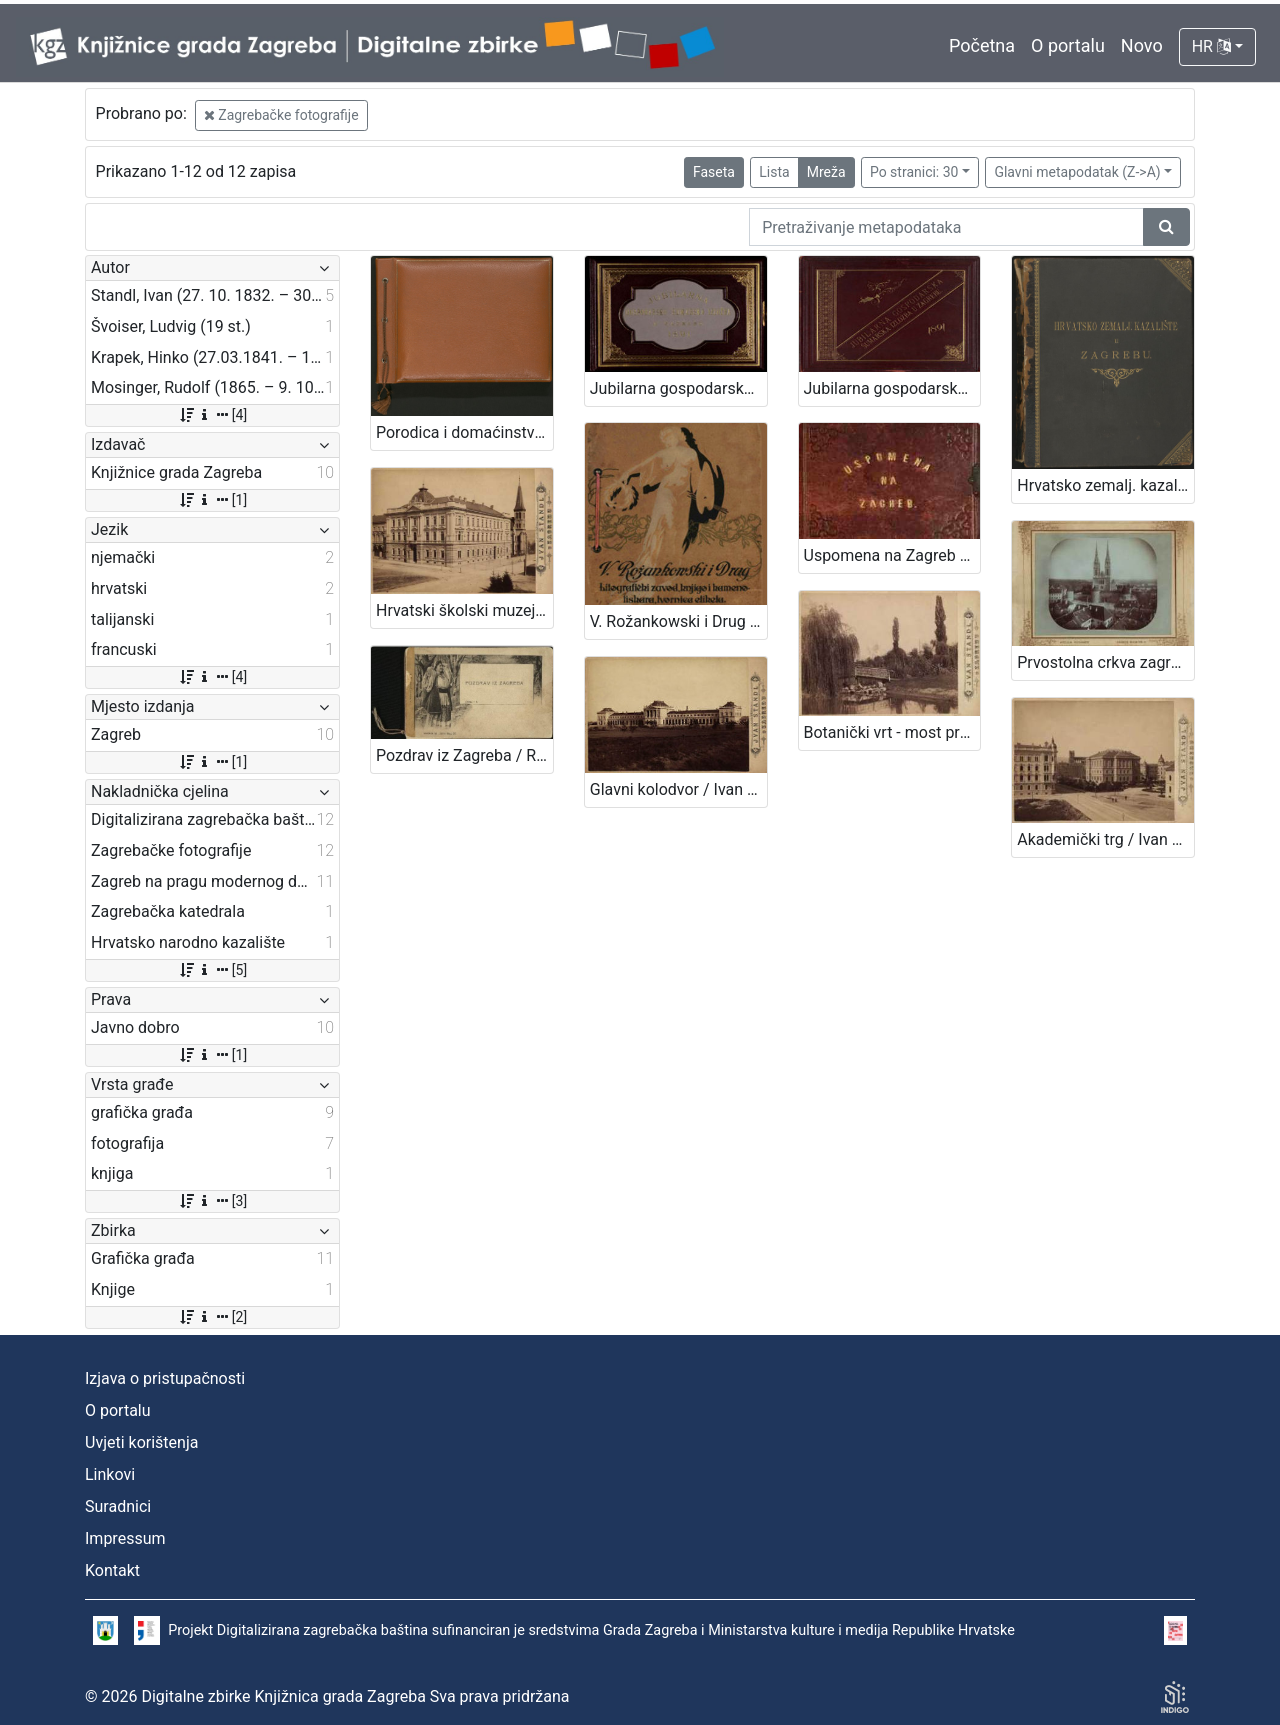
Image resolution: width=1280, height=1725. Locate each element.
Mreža (826, 172)
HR (1211, 46)
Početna (982, 45)
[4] (212, 415)
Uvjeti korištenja (141, 1442)
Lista (774, 172)
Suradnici (118, 1506)
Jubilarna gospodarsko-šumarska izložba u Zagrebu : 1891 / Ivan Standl (678, 388)
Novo (1142, 45)
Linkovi (110, 1474)
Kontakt (112, 1570)
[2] (212, 1317)
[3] (212, 1201)
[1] (212, 500)
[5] (212, 970)
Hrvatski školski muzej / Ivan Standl (464, 610)
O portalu (1068, 45)
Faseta (714, 172)
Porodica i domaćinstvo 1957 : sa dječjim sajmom (464, 432)
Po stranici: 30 (914, 172)
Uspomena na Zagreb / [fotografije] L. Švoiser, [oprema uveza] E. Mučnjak (892, 555)
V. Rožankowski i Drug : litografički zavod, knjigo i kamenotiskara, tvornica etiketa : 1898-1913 (678, 621)
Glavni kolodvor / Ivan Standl (678, 789)
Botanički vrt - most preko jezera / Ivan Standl (892, 732)
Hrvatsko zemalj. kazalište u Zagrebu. (1105, 485)
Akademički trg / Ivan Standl (1105, 839)
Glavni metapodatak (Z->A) (1077, 172)
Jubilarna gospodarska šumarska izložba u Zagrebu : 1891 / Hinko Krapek (892, 388)
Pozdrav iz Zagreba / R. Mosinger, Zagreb (464, 755)
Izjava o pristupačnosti (165, 1378)
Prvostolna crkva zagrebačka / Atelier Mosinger (1105, 662)
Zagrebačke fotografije (281, 115)
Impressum (125, 1538)
